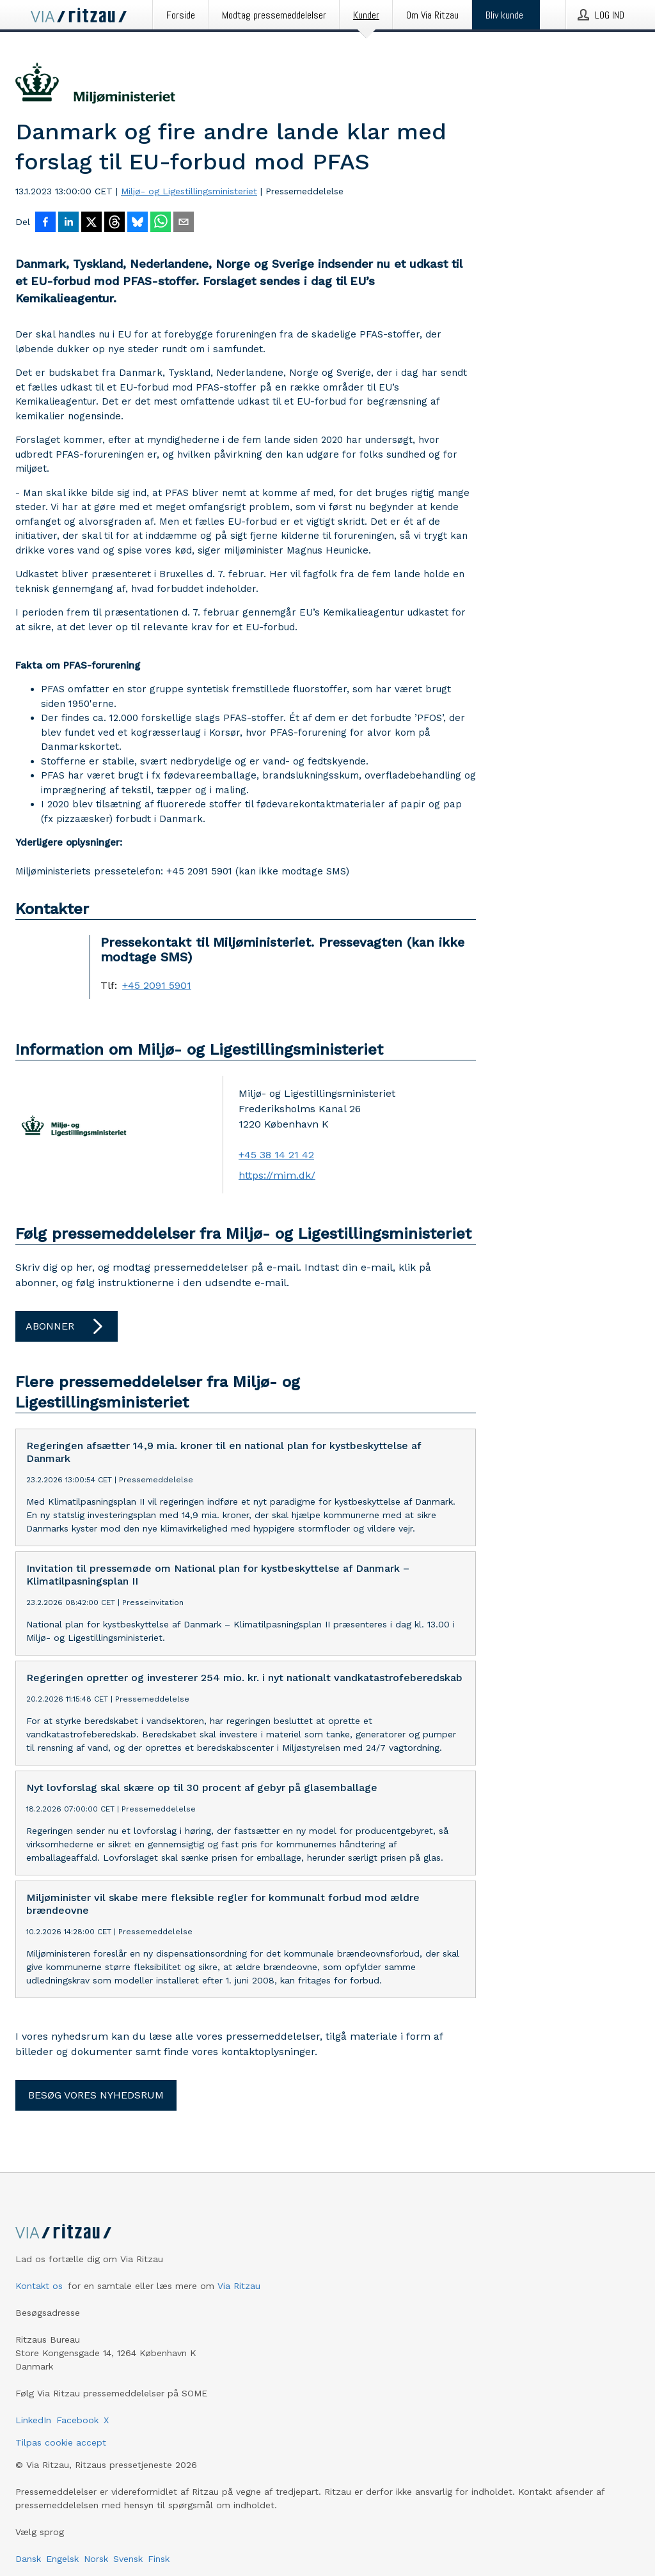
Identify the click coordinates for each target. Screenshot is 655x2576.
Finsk (159, 2559)
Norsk (96, 2559)
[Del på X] (91, 223)
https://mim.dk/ (277, 1175)
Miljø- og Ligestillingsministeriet (189, 191)
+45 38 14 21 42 (276, 1155)
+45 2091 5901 (156, 985)
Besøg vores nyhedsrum (96, 2095)
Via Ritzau (238, 2286)
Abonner (66, 1326)
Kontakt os (39, 2286)
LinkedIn (33, 2420)
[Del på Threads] (114, 223)
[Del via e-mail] (183, 223)
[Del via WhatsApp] (160, 223)
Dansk (28, 2559)
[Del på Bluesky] (137, 223)
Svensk (128, 2559)
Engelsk (62, 2559)
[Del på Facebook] (45, 223)
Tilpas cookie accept (60, 2442)
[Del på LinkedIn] (68, 223)
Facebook (77, 2420)
